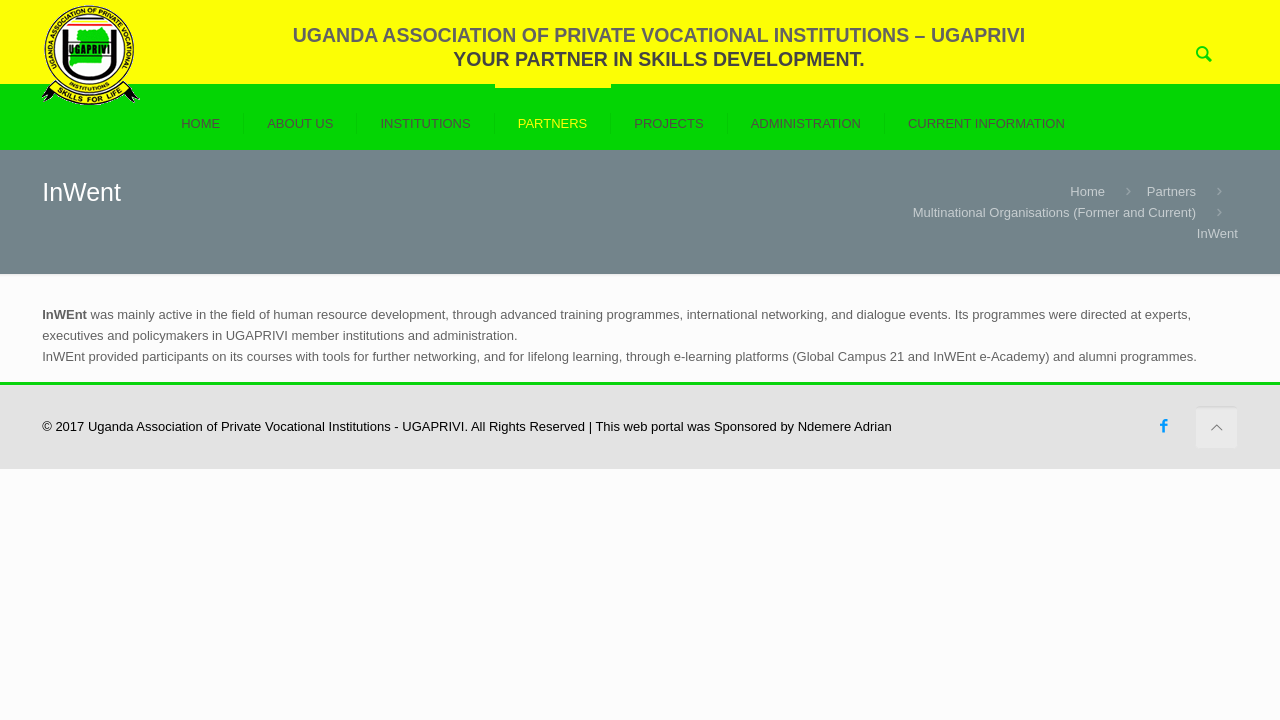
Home (1087, 191)
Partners (1171, 191)
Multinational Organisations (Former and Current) (1054, 212)
